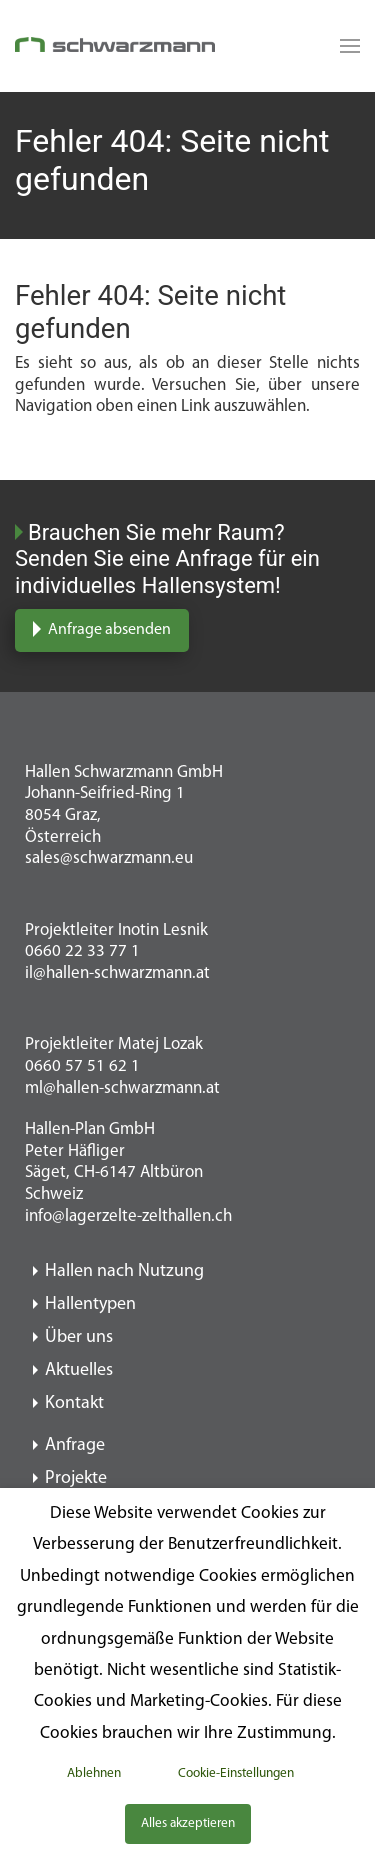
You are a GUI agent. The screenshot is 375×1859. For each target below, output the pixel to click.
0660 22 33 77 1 (82, 951)
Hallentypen (90, 1304)
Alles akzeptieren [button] (188, 1823)
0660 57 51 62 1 (82, 1066)
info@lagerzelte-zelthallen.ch (128, 1216)
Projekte (76, 1478)
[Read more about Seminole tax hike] (345, 46)
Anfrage (75, 1445)
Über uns (79, 1337)
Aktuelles (79, 1370)
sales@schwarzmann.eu (109, 858)
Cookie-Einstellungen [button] (236, 1773)
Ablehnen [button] (94, 1773)
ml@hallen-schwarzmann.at (122, 1088)
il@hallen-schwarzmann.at (117, 973)
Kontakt (74, 1403)
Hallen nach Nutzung (124, 1271)
